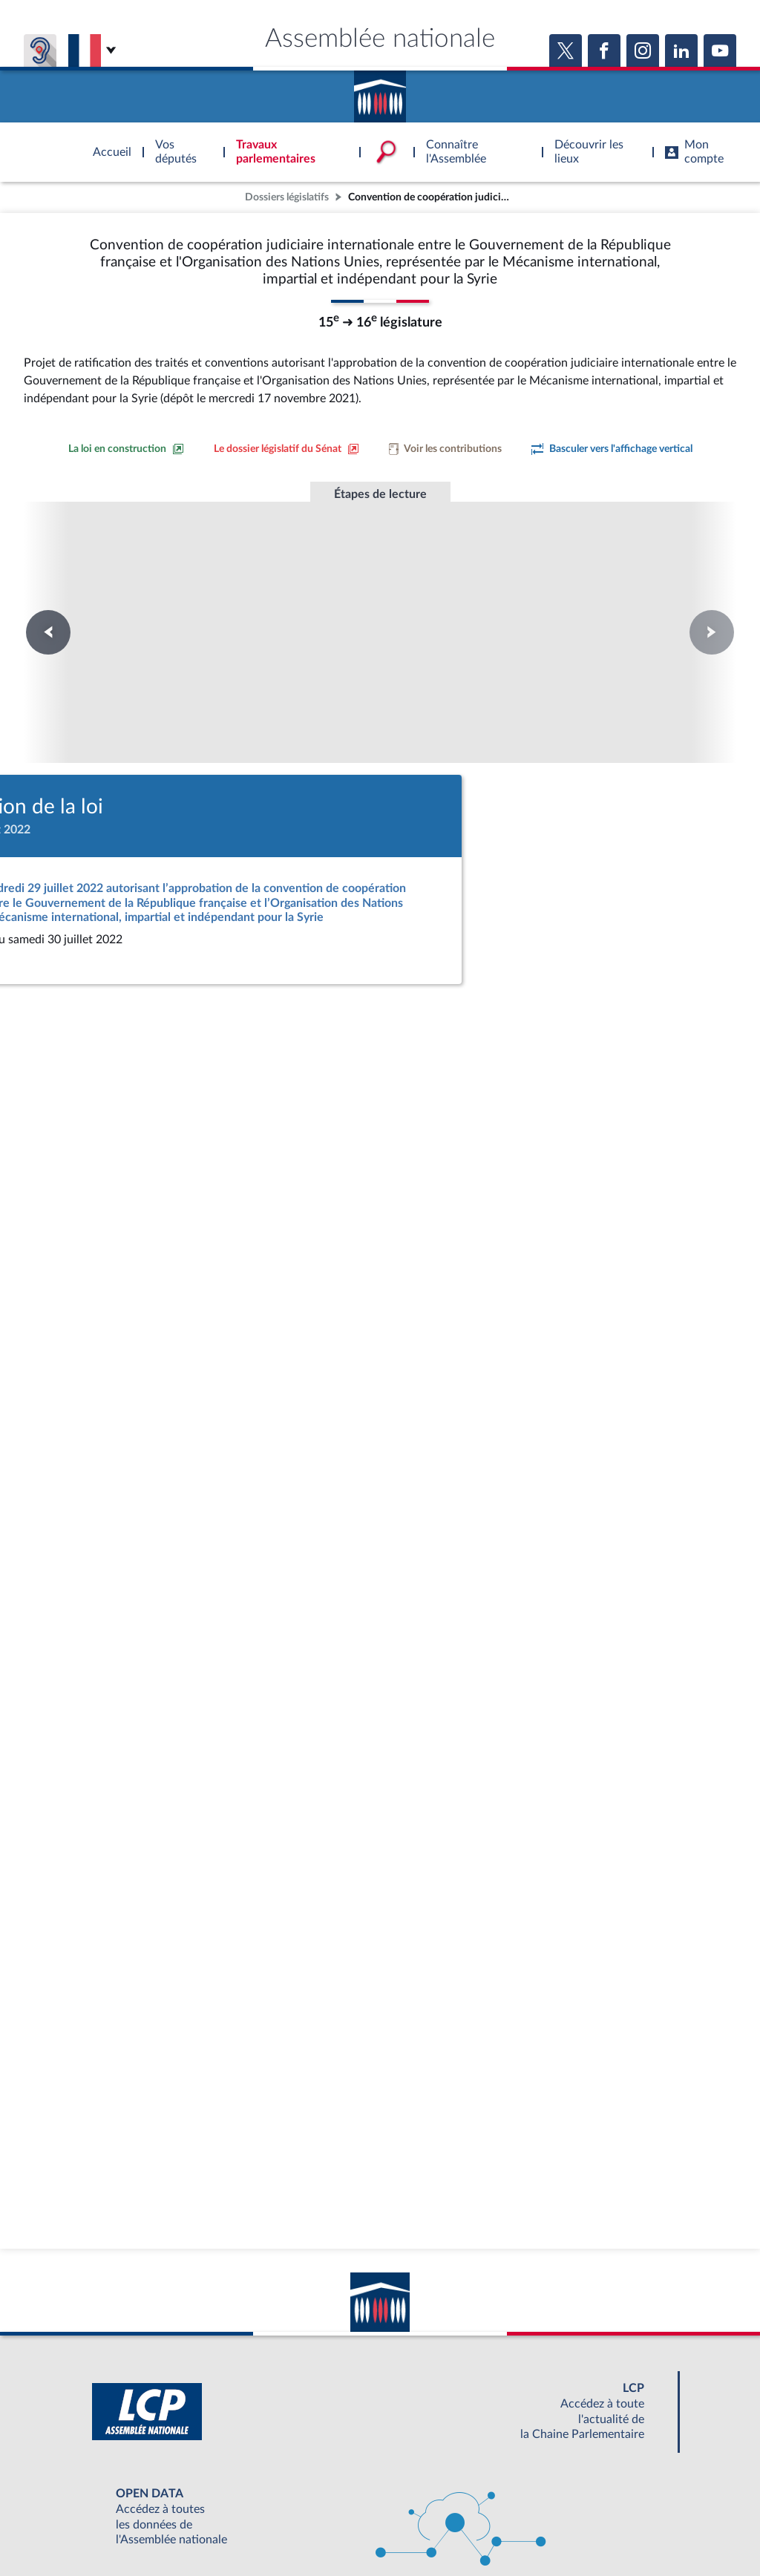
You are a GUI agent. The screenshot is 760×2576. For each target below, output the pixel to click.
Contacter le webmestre (437, 2527)
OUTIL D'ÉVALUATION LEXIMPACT (596, 2494)
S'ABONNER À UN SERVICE (438, 2494)
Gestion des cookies (577, 2527)
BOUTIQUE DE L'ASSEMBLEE (140, 2494)
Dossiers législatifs (287, 197)
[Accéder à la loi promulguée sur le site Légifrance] (376, 825)
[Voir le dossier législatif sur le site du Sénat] (286, 449)
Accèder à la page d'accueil (380, 91)
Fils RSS (512, 2527)
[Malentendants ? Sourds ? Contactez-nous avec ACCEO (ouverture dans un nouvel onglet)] (271, 2450)
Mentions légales (177, 2527)
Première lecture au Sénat (178, 592)
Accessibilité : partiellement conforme (299, 2527)
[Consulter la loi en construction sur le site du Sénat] (126, 449)
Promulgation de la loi (380, 585)
